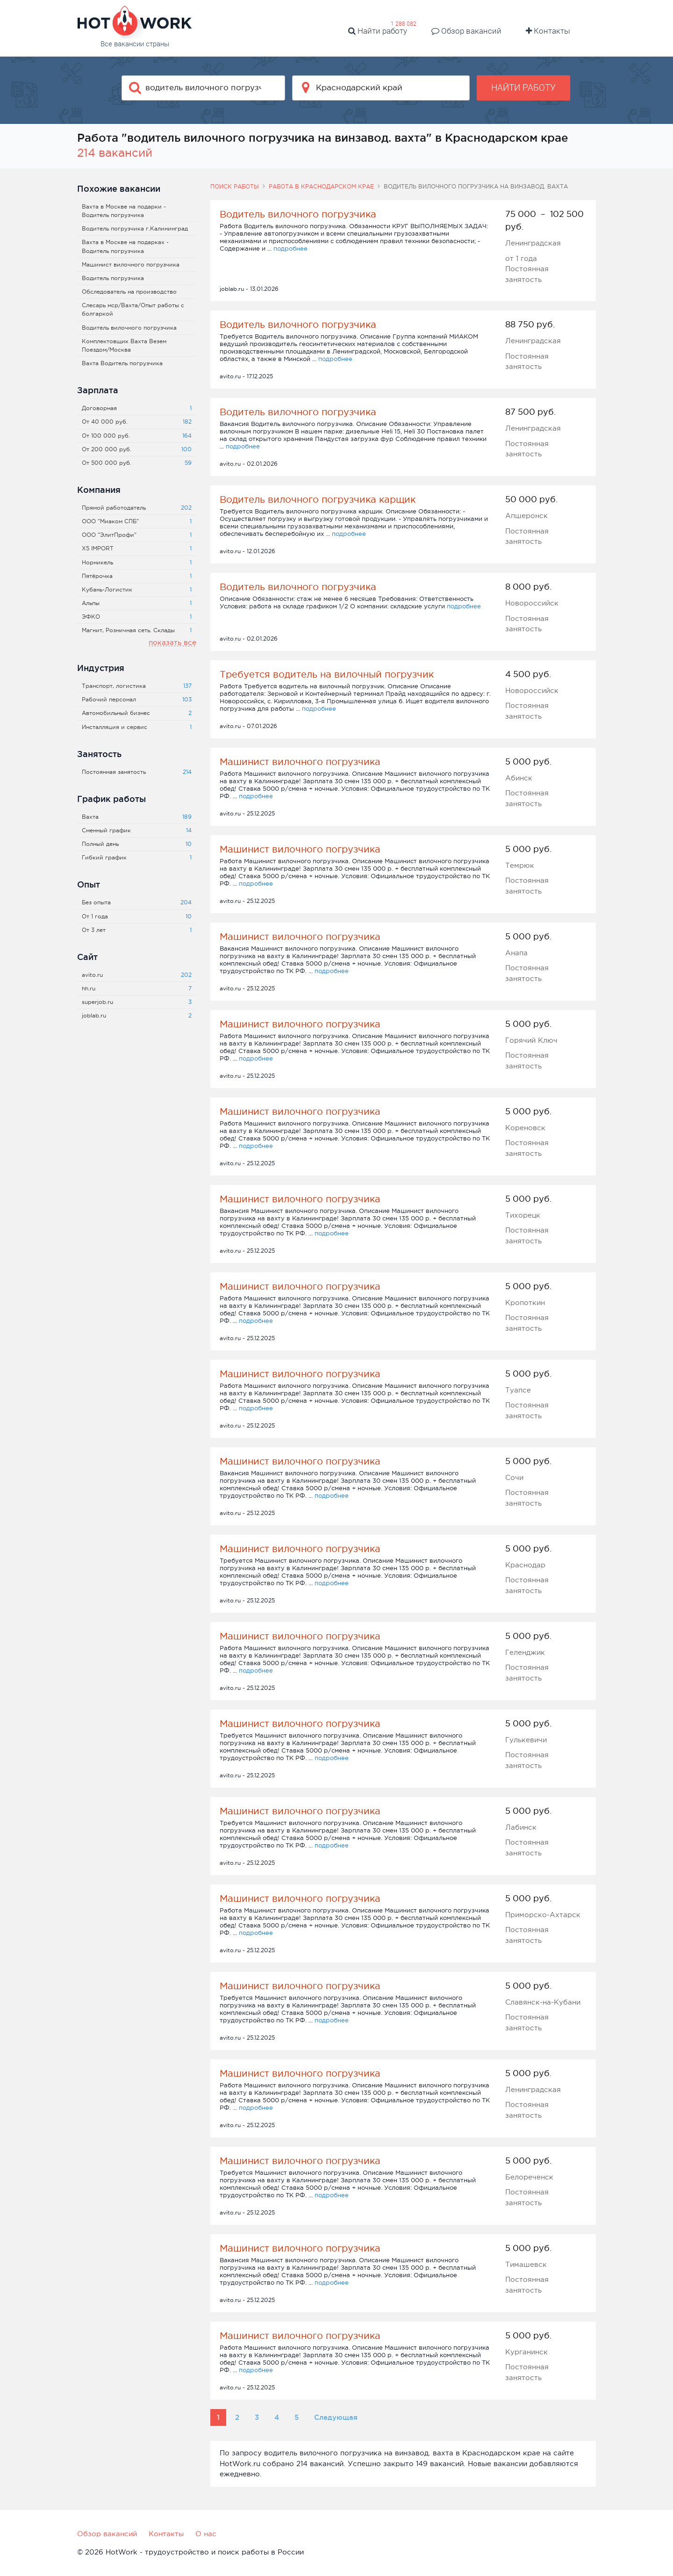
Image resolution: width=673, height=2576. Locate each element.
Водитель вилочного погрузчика (298, 214)
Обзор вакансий (466, 31)
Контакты (548, 31)
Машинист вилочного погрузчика (300, 762)
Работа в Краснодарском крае (321, 186)
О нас (205, 2534)
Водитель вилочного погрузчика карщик (317, 499)
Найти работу (377, 31)
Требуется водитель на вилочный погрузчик (327, 674)
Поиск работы (234, 186)
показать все (172, 642)
